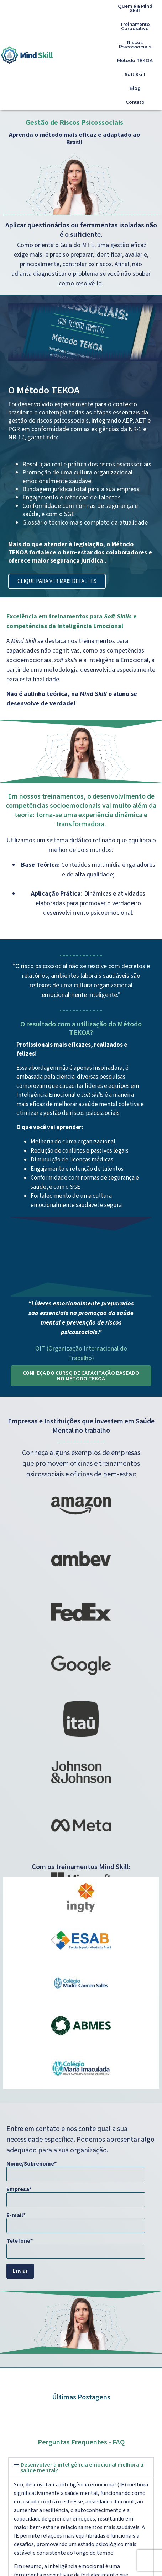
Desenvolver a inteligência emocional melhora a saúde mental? (82, 2467)
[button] (81, 2468)
